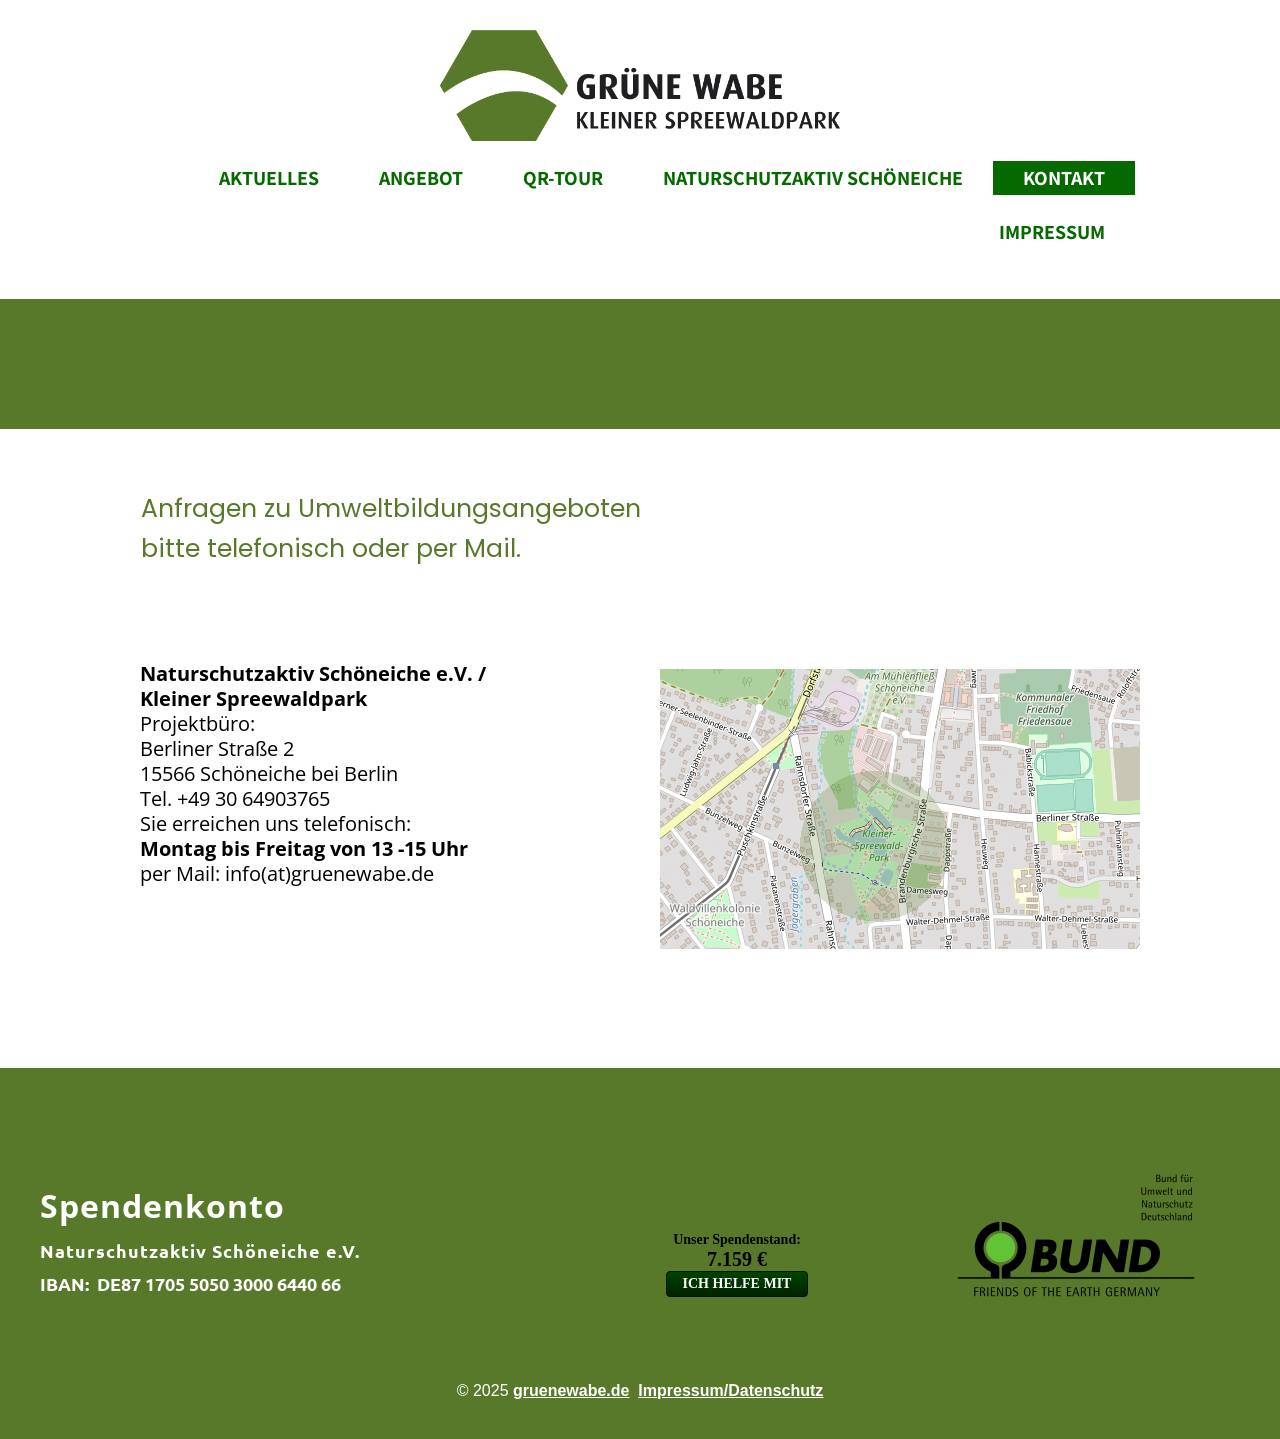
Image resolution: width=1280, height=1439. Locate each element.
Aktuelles (269, 178)
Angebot (421, 178)
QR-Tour (563, 178)
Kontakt (1064, 178)
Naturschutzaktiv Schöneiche (813, 178)
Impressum (1052, 232)
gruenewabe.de (571, 1390)
